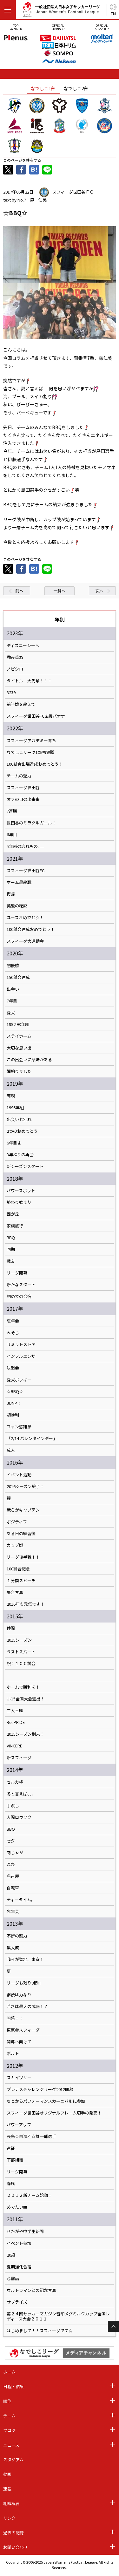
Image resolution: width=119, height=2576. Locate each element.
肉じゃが (15, 1852)
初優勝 (13, 965)
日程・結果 (13, 2386)
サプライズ (17, 2302)
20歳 (11, 2255)
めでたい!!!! (17, 2207)
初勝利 (13, 1415)
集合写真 (15, 1592)
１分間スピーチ (21, 1580)
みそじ (13, 1332)
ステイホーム (19, 1036)
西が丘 (13, 1214)
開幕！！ (15, 2018)
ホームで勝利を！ (23, 1687)
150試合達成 (18, 977)
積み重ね (15, 657)
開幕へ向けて (19, 2041)
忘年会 (13, 1320)
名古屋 (13, 1876)
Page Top (113, 2326)
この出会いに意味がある (29, 1059)
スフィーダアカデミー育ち (31, 740)
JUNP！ (14, 1403)
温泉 (11, 1864)
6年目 (12, 834)
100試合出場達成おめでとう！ (35, 764)
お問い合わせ (15, 2547)
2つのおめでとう (22, 1131)
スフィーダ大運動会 (25, 941)
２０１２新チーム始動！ (29, 2195)
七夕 (11, 1840)
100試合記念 (18, 1568)
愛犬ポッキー (19, 1379)
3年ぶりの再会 (20, 1154)
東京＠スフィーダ (23, 2030)
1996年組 (15, 1107)
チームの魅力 (19, 775)
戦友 (11, 1261)
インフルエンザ (21, 1356)
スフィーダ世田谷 (23, 787)
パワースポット (21, 1190)
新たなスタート (21, 1284)
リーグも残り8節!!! (24, 1982)
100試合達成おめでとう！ (31, 929)
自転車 (13, 1887)
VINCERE (14, 1745)
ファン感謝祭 (19, 1426)
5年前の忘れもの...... (25, 846)
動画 (7, 2474)
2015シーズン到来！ (25, 1734)
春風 (11, 2183)
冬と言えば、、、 (21, 1793)
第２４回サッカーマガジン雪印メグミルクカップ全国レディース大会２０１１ (58, 2316)
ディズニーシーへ (23, 645)
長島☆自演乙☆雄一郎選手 (31, 2136)
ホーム (9, 2372)
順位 (7, 2401)
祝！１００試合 (21, 1663)
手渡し (13, 1805)
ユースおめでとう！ (25, 917)
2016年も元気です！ (25, 1604)
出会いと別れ (19, 1119)
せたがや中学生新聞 (25, 2231)
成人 (11, 1450)
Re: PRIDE (16, 1722)
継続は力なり (19, 1994)
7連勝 (12, 811)
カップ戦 (15, 1545)
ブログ (9, 2430)
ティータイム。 (21, 1899)
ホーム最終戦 (19, 882)
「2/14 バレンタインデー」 (32, 1438)
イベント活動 (19, 1474)
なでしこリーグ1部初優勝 (30, 752)
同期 (11, 1249)
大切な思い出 (19, 1047)
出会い (13, 989)
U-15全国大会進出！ (25, 1698)
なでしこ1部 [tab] (43, 88)
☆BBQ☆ (15, 1391)
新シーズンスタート (25, 1166)
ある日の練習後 (21, 1533)
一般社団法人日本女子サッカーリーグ (61, 10)
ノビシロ (15, 669)
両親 (11, 1095)
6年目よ (14, 1142)
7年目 (12, 1000)
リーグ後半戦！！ (23, 1557)
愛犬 (11, 1012)
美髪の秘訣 (17, 905)
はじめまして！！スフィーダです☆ (40, 2330)
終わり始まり (19, 1202)
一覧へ (59, 591)
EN (113, 13)
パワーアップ (19, 2124)
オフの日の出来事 (23, 799)
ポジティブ (17, 1521)
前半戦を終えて (21, 704)
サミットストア (21, 1344)
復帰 (11, 894)
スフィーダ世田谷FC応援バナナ (36, 716)
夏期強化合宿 (19, 2266)
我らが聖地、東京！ (25, 1959)
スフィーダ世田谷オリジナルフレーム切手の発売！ (54, 2112)
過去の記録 (13, 2533)
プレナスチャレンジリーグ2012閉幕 (40, 2089)
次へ (100, 591)
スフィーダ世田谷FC (25, 870)
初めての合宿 (19, 1296)
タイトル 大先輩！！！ (29, 680)
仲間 (11, 1628)
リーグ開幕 (17, 1272)
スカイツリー (19, 2077)
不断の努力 (17, 1935)
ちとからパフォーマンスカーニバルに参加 (46, 2101)
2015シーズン (19, 1640)
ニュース (11, 2445)
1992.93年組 (18, 1024)
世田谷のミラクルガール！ (31, 822)
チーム (9, 2416)
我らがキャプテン (23, 1510)
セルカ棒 (15, 1782)
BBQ (11, 1237)
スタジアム (13, 2459)
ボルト (13, 2053)
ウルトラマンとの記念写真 (31, 2290)
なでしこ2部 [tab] (76, 88)
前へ (19, 591)
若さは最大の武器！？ (27, 2006)
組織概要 (11, 2503)
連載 (7, 2489)
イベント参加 (19, 2243)
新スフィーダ (19, 1757)
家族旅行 (15, 1225)
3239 (11, 692)
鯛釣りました (19, 1071)
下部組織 (15, 2160)
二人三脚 (15, 1710)
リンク (9, 2518)
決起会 (13, 1367)
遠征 (11, 2148)
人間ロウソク (19, 1817)
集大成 (13, 1947)
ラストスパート (21, 1651)
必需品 (13, 2278)
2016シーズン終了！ (25, 1486)
